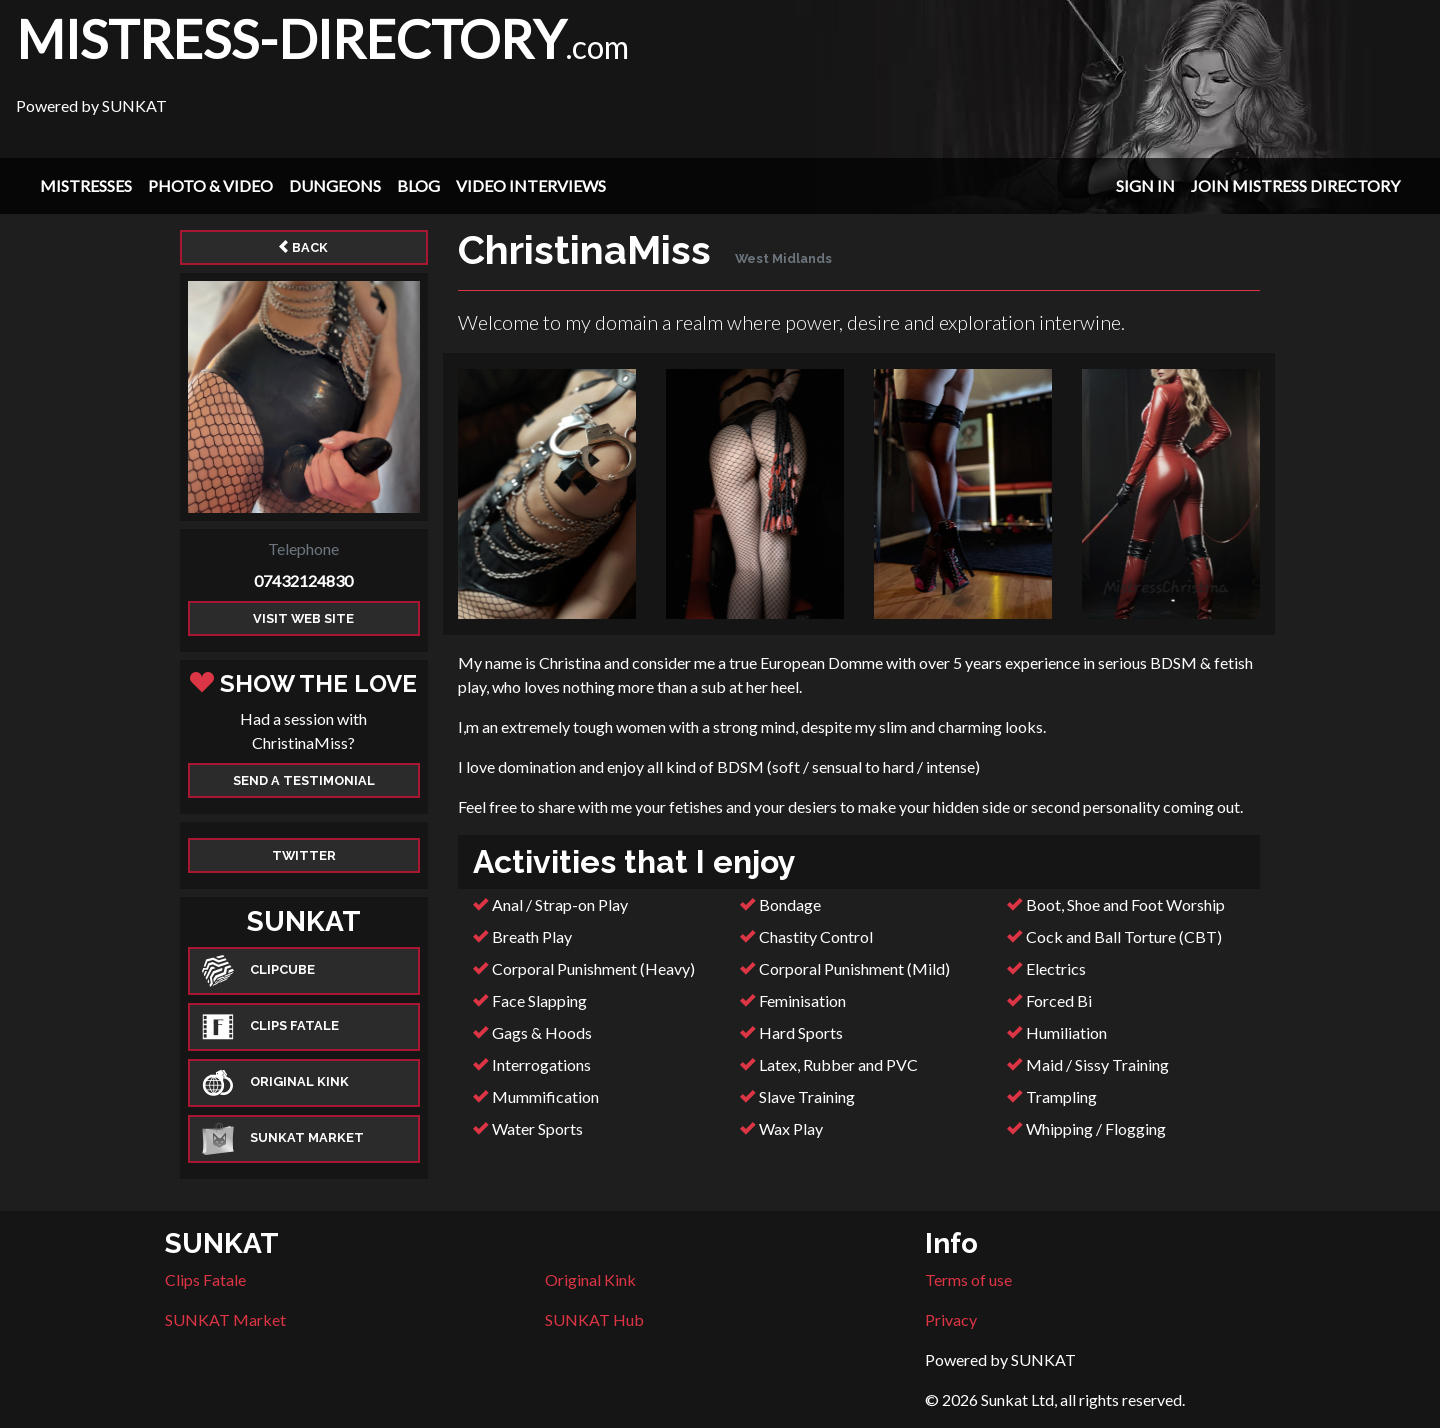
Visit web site (303, 618)
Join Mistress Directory (1295, 185)
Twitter (304, 855)
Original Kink (590, 1279)
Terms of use (968, 1279)
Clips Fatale (205, 1279)
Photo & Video (210, 185)
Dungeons (335, 185)
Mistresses (86, 185)
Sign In (1145, 185)
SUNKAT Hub (594, 1319)
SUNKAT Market (225, 1319)
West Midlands (783, 258)
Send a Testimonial (304, 780)
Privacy (951, 1319)
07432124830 (303, 580)
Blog (418, 185)
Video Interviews (531, 185)
